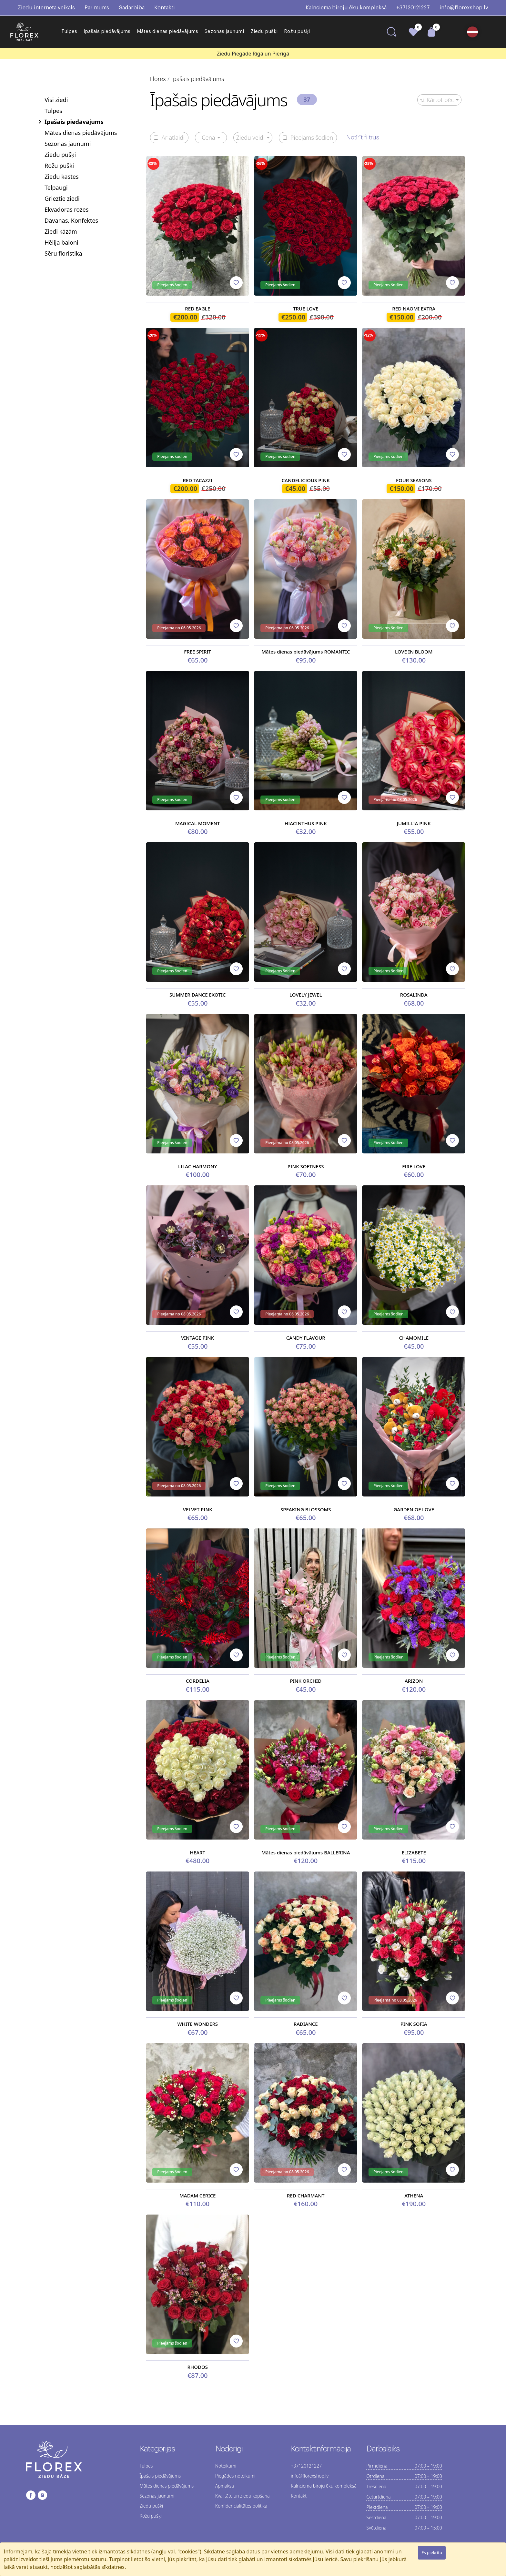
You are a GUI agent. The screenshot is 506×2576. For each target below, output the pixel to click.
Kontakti (164, 7)
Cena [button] (208, 137)
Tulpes (69, 31)
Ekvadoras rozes (66, 209)
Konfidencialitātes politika (241, 2506)
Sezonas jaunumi (224, 31)
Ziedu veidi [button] (250, 137)
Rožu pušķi (297, 31)
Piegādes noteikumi (235, 2476)
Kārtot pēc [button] (437, 100)
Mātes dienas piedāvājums (167, 31)
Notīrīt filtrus (362, 137)
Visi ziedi (56, 100)
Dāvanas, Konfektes (71, 220)
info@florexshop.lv (464, 7)
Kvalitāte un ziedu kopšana (242, 2496)
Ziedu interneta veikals (46, 7)
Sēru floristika (63, 253)
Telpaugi (56, 187)
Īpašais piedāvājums (107, 31)
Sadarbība (132, 7)
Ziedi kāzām (61, 231)
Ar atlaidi (169, 137)
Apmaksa (224, 2486)
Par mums (97, 7)
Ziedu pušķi (264, 31)
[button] (475, 32)
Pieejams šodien (308, 137)
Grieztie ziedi (62, 198)
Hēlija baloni (61, 242)
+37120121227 (413, 7)
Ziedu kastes (62, 176)
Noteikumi (225, 2466)
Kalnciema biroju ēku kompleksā (346, 7)
